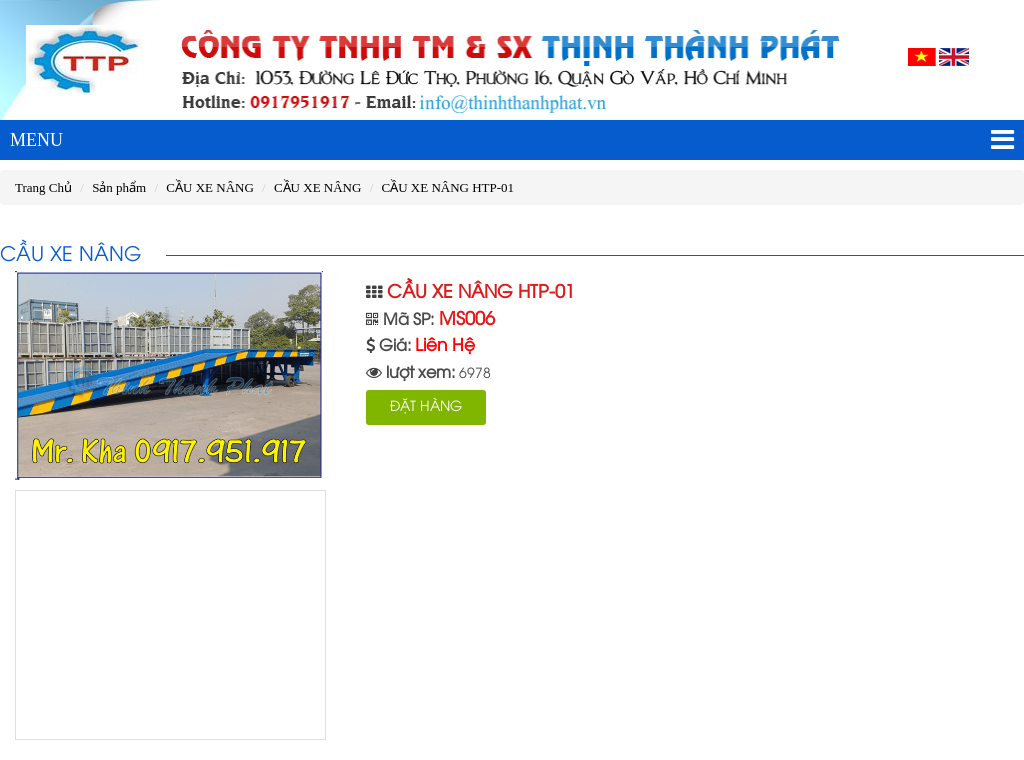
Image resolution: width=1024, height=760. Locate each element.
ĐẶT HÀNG (426, 407)
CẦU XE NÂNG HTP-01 (448, 187)
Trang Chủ (43, 187)
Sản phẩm (119, 187)
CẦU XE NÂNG (209, 187)
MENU (512, 140)
